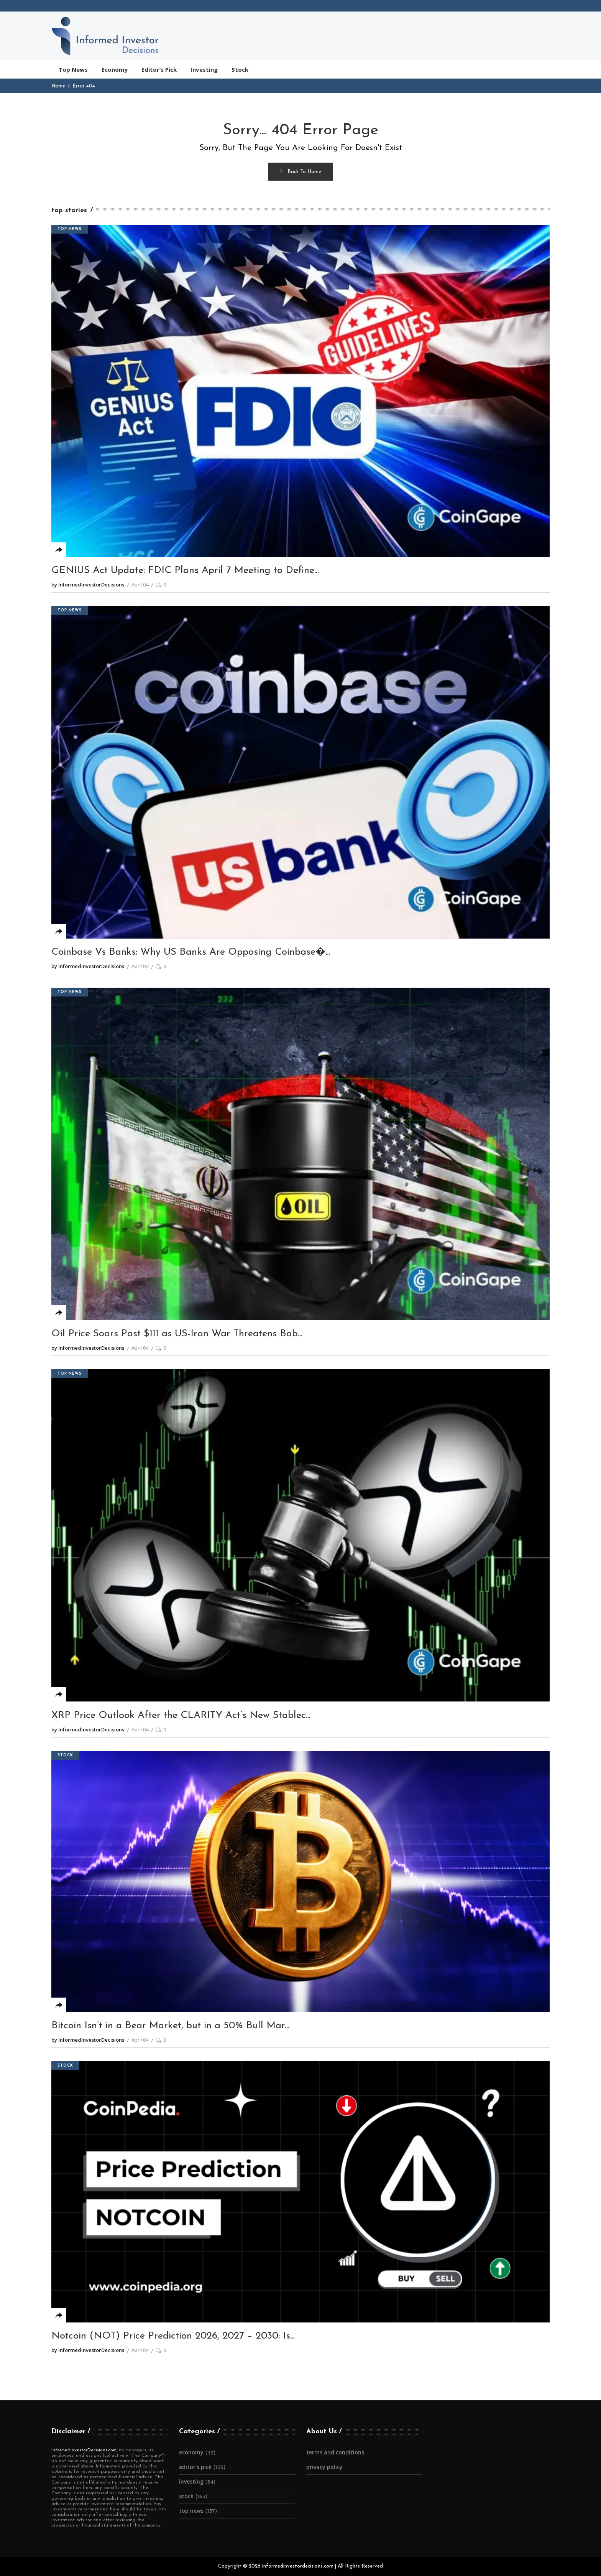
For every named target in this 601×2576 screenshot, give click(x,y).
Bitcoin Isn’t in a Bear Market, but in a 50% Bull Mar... (170, 2026)
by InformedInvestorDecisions (87, 584)
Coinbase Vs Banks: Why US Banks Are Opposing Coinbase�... (190, 952)
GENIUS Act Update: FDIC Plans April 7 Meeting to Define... (185, 570)
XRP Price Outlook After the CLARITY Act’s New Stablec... (180, 1715)
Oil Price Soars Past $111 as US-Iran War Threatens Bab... (176, 1334)
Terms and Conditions (335, 2452)
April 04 (139, 584)
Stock (65, 1755)
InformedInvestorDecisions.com (84, 2450)
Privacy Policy (324, 2467)
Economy (191, 2452)
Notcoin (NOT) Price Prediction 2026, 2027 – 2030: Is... (173, 2336)
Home (58, 86)
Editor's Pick (195, 2467)
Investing (191, 2481)
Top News (69, 229)
